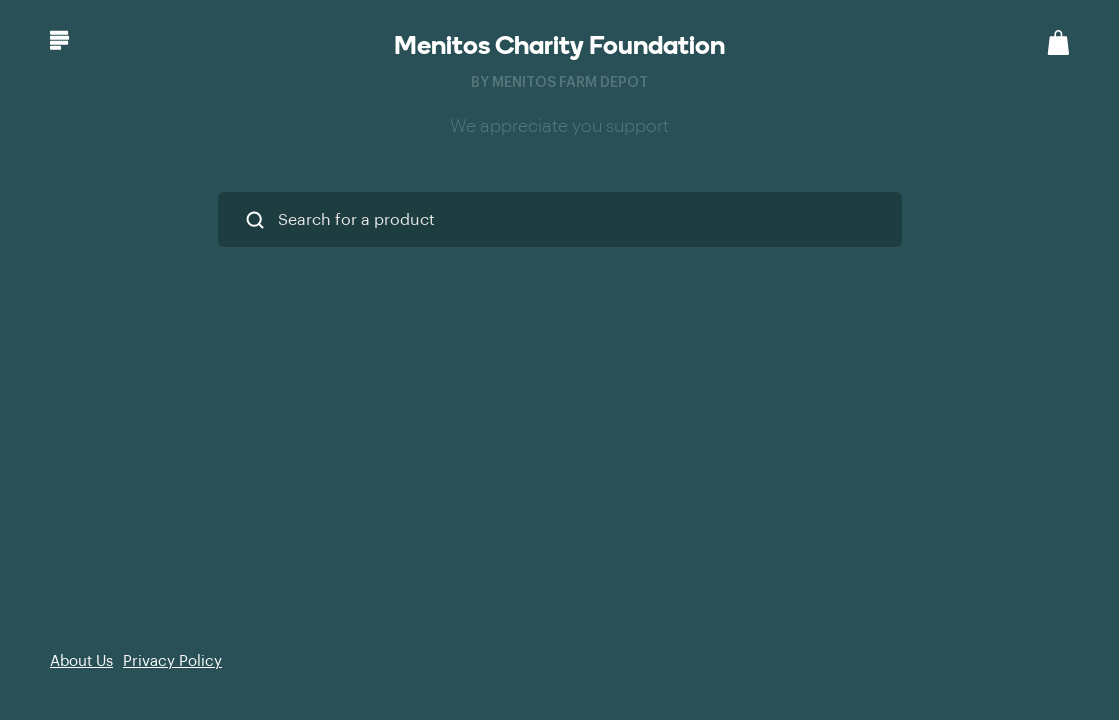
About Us (81, 661)
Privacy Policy (172, 661)
